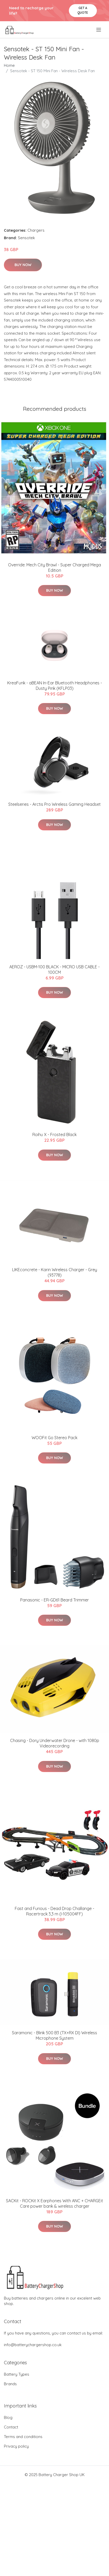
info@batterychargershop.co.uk (33, 2344)
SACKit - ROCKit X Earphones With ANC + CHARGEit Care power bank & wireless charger (54, 2203)
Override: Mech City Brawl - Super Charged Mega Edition (54, 567)
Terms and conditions (23, 2436)
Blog (8, 2417)
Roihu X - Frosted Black (54, 1134)
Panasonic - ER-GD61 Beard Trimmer (54, 1599)
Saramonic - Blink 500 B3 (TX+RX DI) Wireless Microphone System (54, 2035)
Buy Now (22, 264)
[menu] (99, 30)
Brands (10, 2383)
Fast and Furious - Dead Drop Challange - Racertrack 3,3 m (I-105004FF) (54, 1911)
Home (9, 65)
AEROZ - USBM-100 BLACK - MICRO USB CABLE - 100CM (54, 969)
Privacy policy (16, 2446)
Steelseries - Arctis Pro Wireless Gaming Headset (54, 804)
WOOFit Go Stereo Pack (54, 1437)
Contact (11, 2427)
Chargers (36, 230)
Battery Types (16, 2374)
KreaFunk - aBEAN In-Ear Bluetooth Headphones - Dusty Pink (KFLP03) (54, 685)
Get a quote (82, 10)
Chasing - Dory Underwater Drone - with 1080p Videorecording (54, 1743)
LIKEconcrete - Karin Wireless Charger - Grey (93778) (54, 1272)
